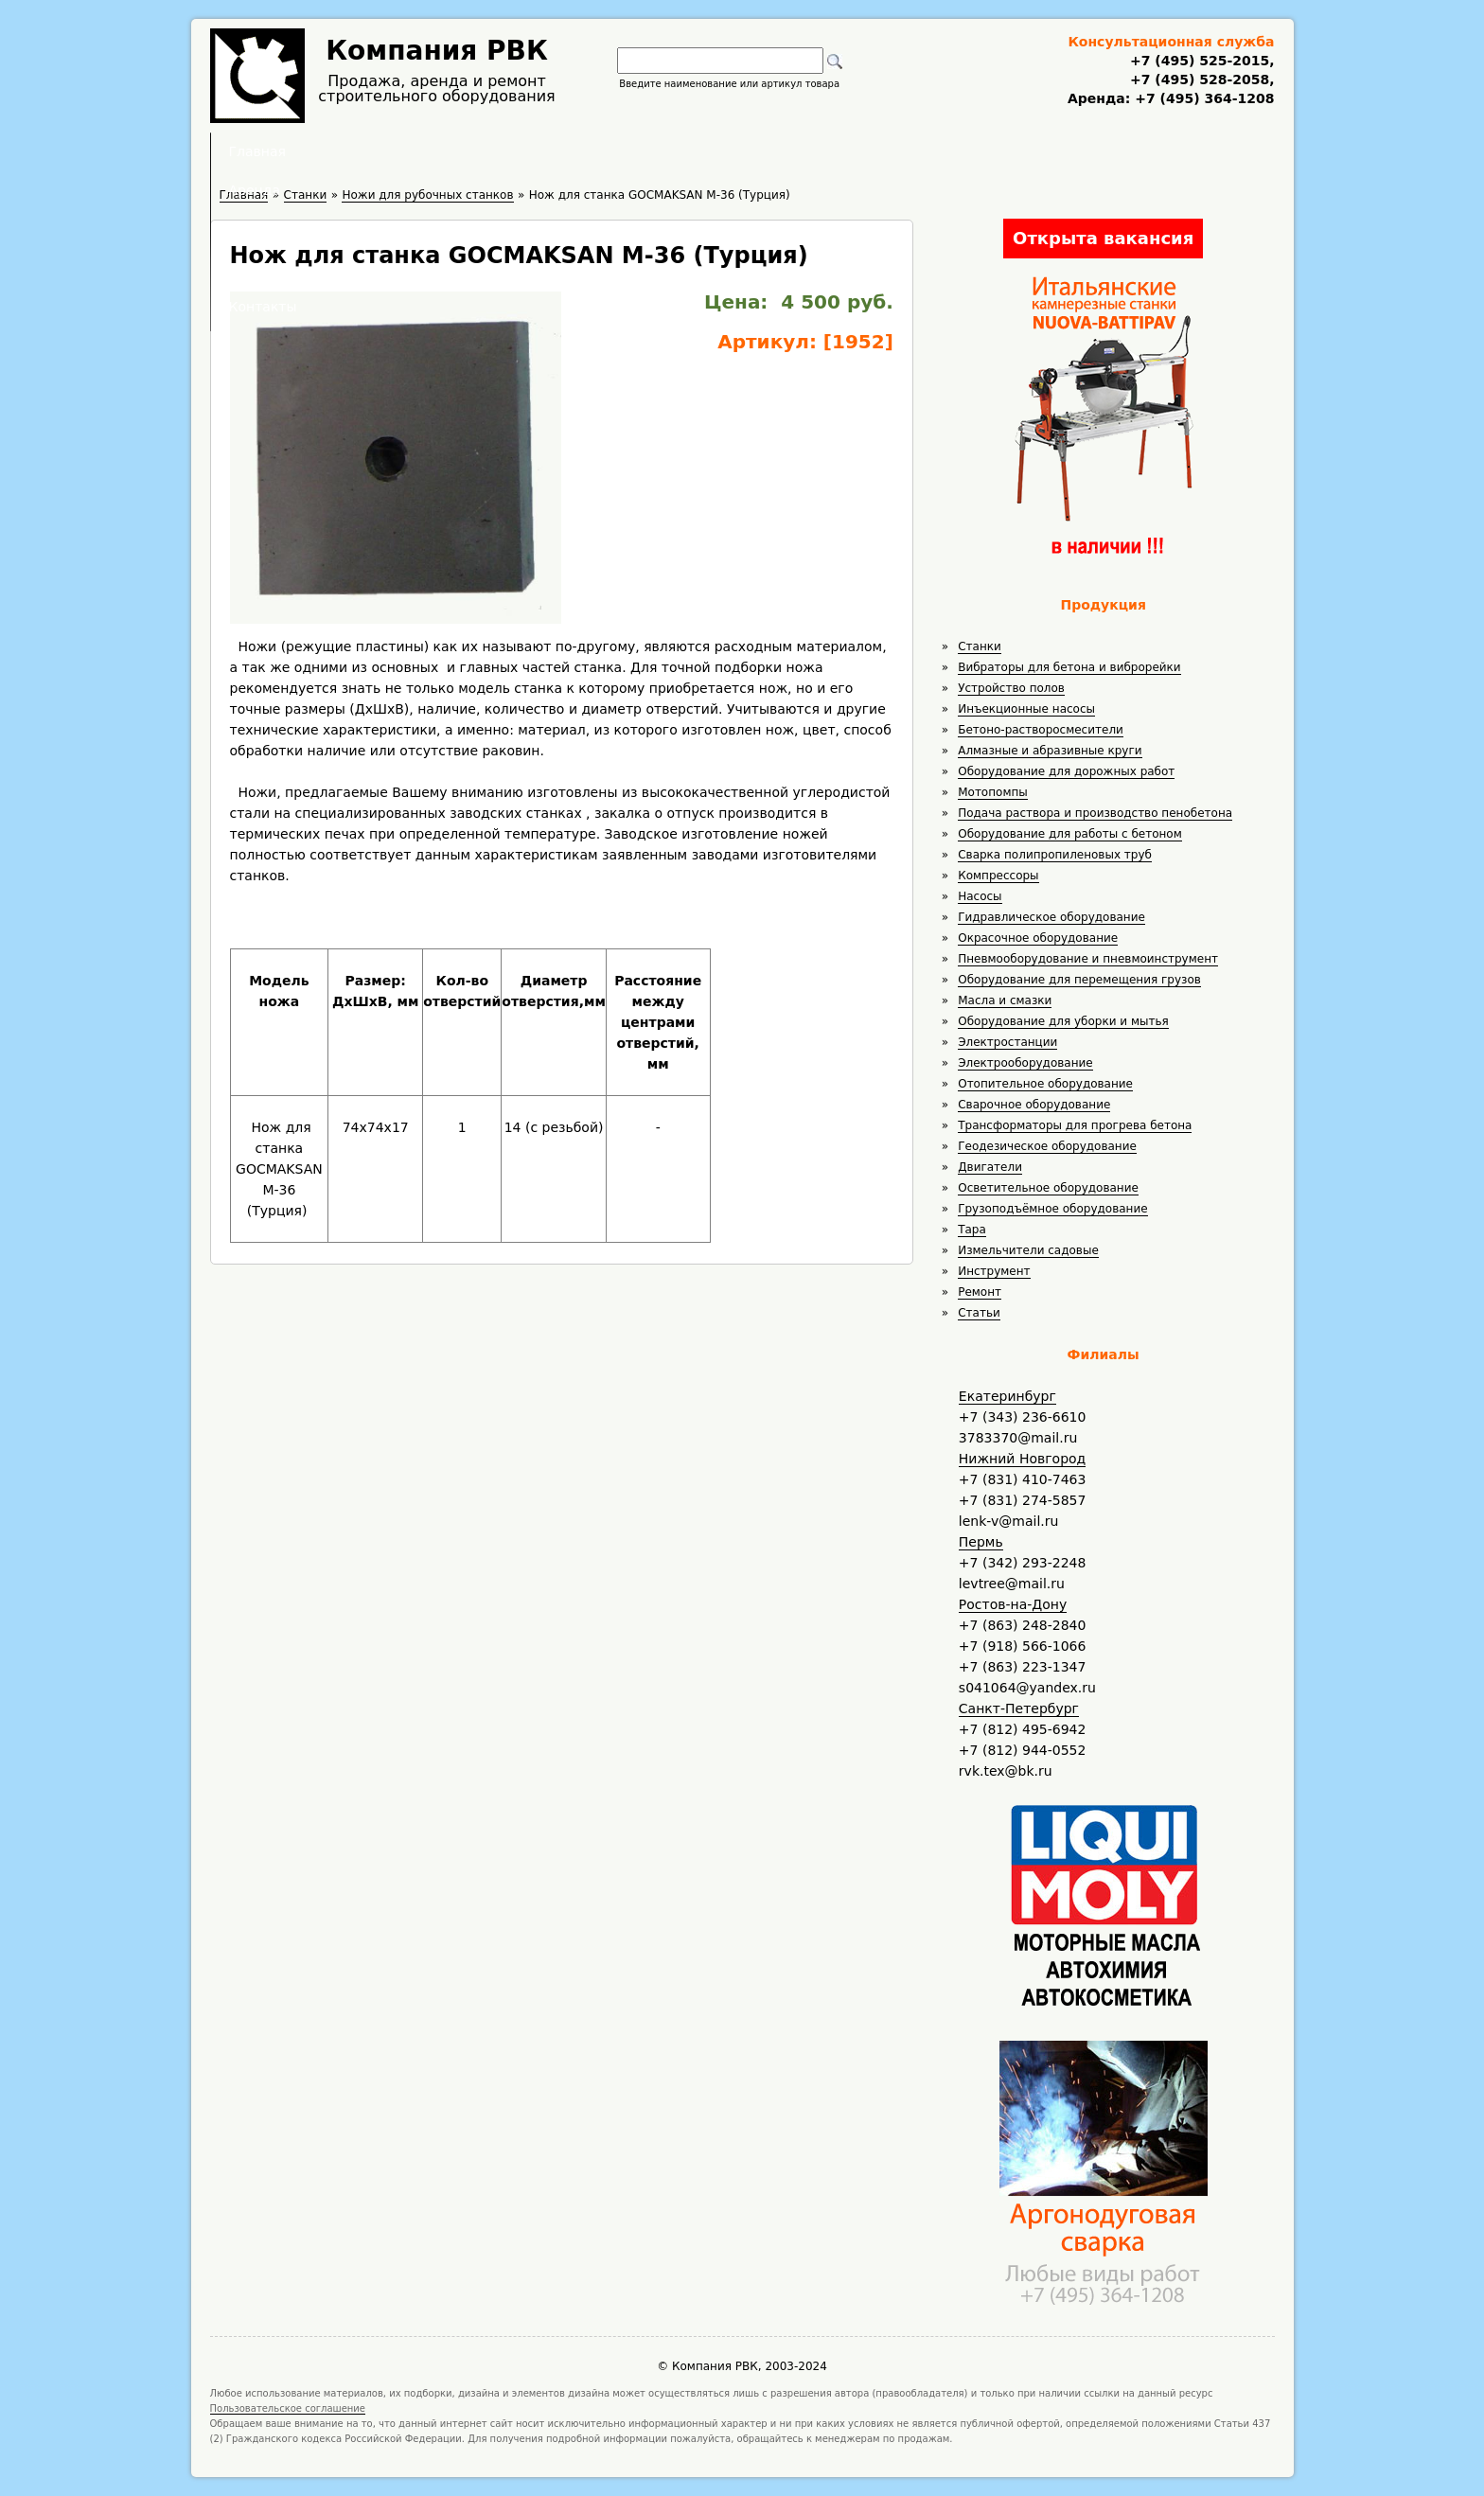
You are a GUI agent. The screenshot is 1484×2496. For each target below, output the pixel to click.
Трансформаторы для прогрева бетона (1075, 1125)
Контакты (961, 151)
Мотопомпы (993, 792)
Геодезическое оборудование (1047, 1146)
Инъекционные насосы (1026, 709)
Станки (979, 646)
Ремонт (979, 1292)
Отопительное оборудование (1045, 1083)
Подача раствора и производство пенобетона (1095, 813)
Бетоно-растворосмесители (1040, 729)
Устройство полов (1011, 688)
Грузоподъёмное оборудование (1052, 1208)
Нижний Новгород (1022, 1458)
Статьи (979, 1312)
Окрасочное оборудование (1038, 938)
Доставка (842, 151)
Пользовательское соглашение (288, 2408)
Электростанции (1007, 1042)
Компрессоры (998, 875)
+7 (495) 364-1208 (1202, 98)
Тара (972, 1229)
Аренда (615, 151)
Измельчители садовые (1028, 1250)
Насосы (979, 896)
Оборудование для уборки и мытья (1063, 1021)
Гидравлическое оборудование (1051, 917)
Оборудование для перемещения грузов (1079, 979)
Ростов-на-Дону (1013, 1604)
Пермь (981, 1541)
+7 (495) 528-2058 (1199, 79)
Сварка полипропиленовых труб (1055, 854)
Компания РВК (437, 50)
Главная (508, 151)
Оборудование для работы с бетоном (1070, 834)
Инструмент (994, 1271)
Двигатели (990, 1167)
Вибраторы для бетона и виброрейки (1069, 667)
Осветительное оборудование (1048, 1188)
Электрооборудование (1025, 1063)
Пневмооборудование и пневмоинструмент (1088, 958)
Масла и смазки (1004, 1000)
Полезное (725, 151)
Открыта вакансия (1103, 238)
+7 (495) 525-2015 (1199, 60)
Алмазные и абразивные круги (1049, 750)
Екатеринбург (1007, 1396)
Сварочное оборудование (1034, 1104)
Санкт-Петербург (1019, 1708)
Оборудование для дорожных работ (1066, 771)
